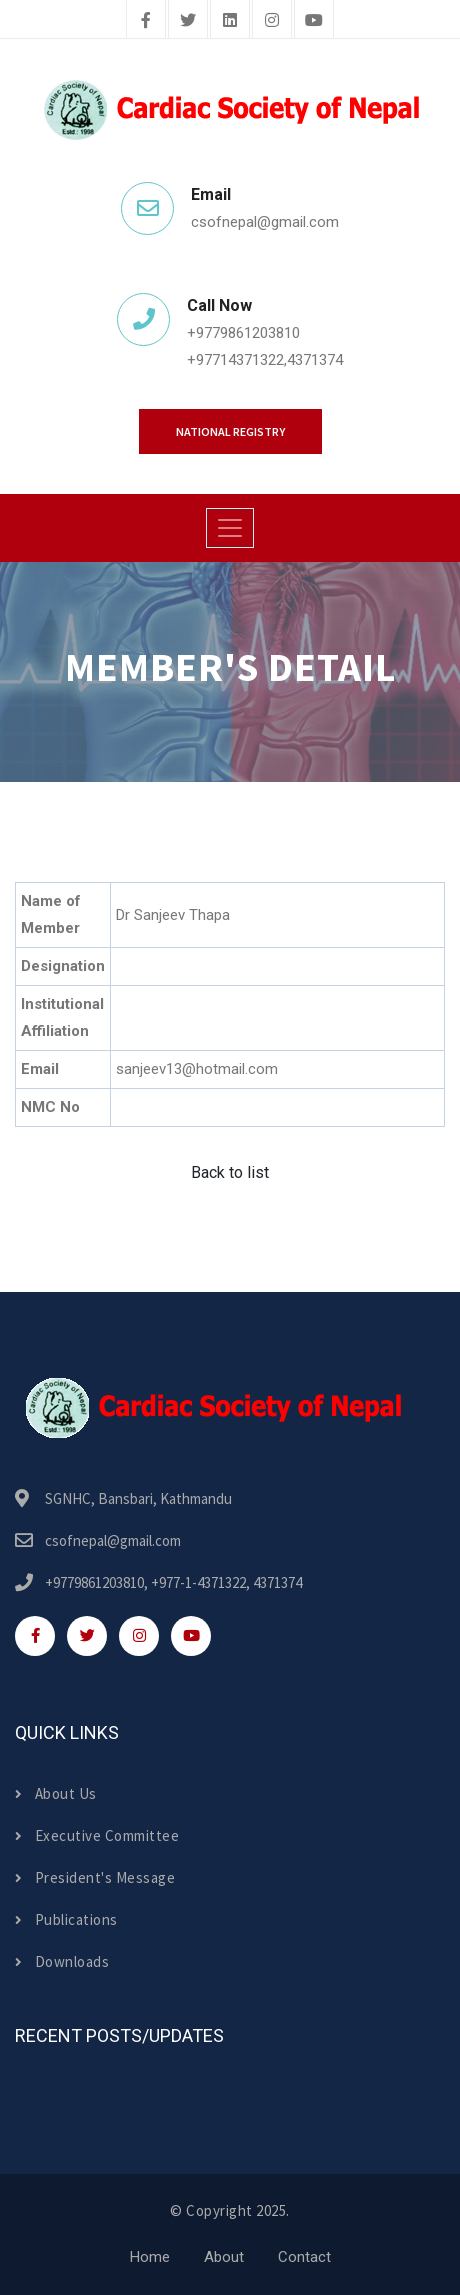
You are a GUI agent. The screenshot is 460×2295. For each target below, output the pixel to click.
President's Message (95, 1877)
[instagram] (272, 21)
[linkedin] (230, 21)
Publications (66, 1919)
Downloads (62, 1961)
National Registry (230, 431)
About (224, 2257)
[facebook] (146, 21)
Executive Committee (97, 1835)
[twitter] (188, 21)
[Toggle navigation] (230, 528)
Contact (304, 2257)
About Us (56, 1793)
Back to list (230, 1172)
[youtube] (314, 21)
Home (150, 2257)
